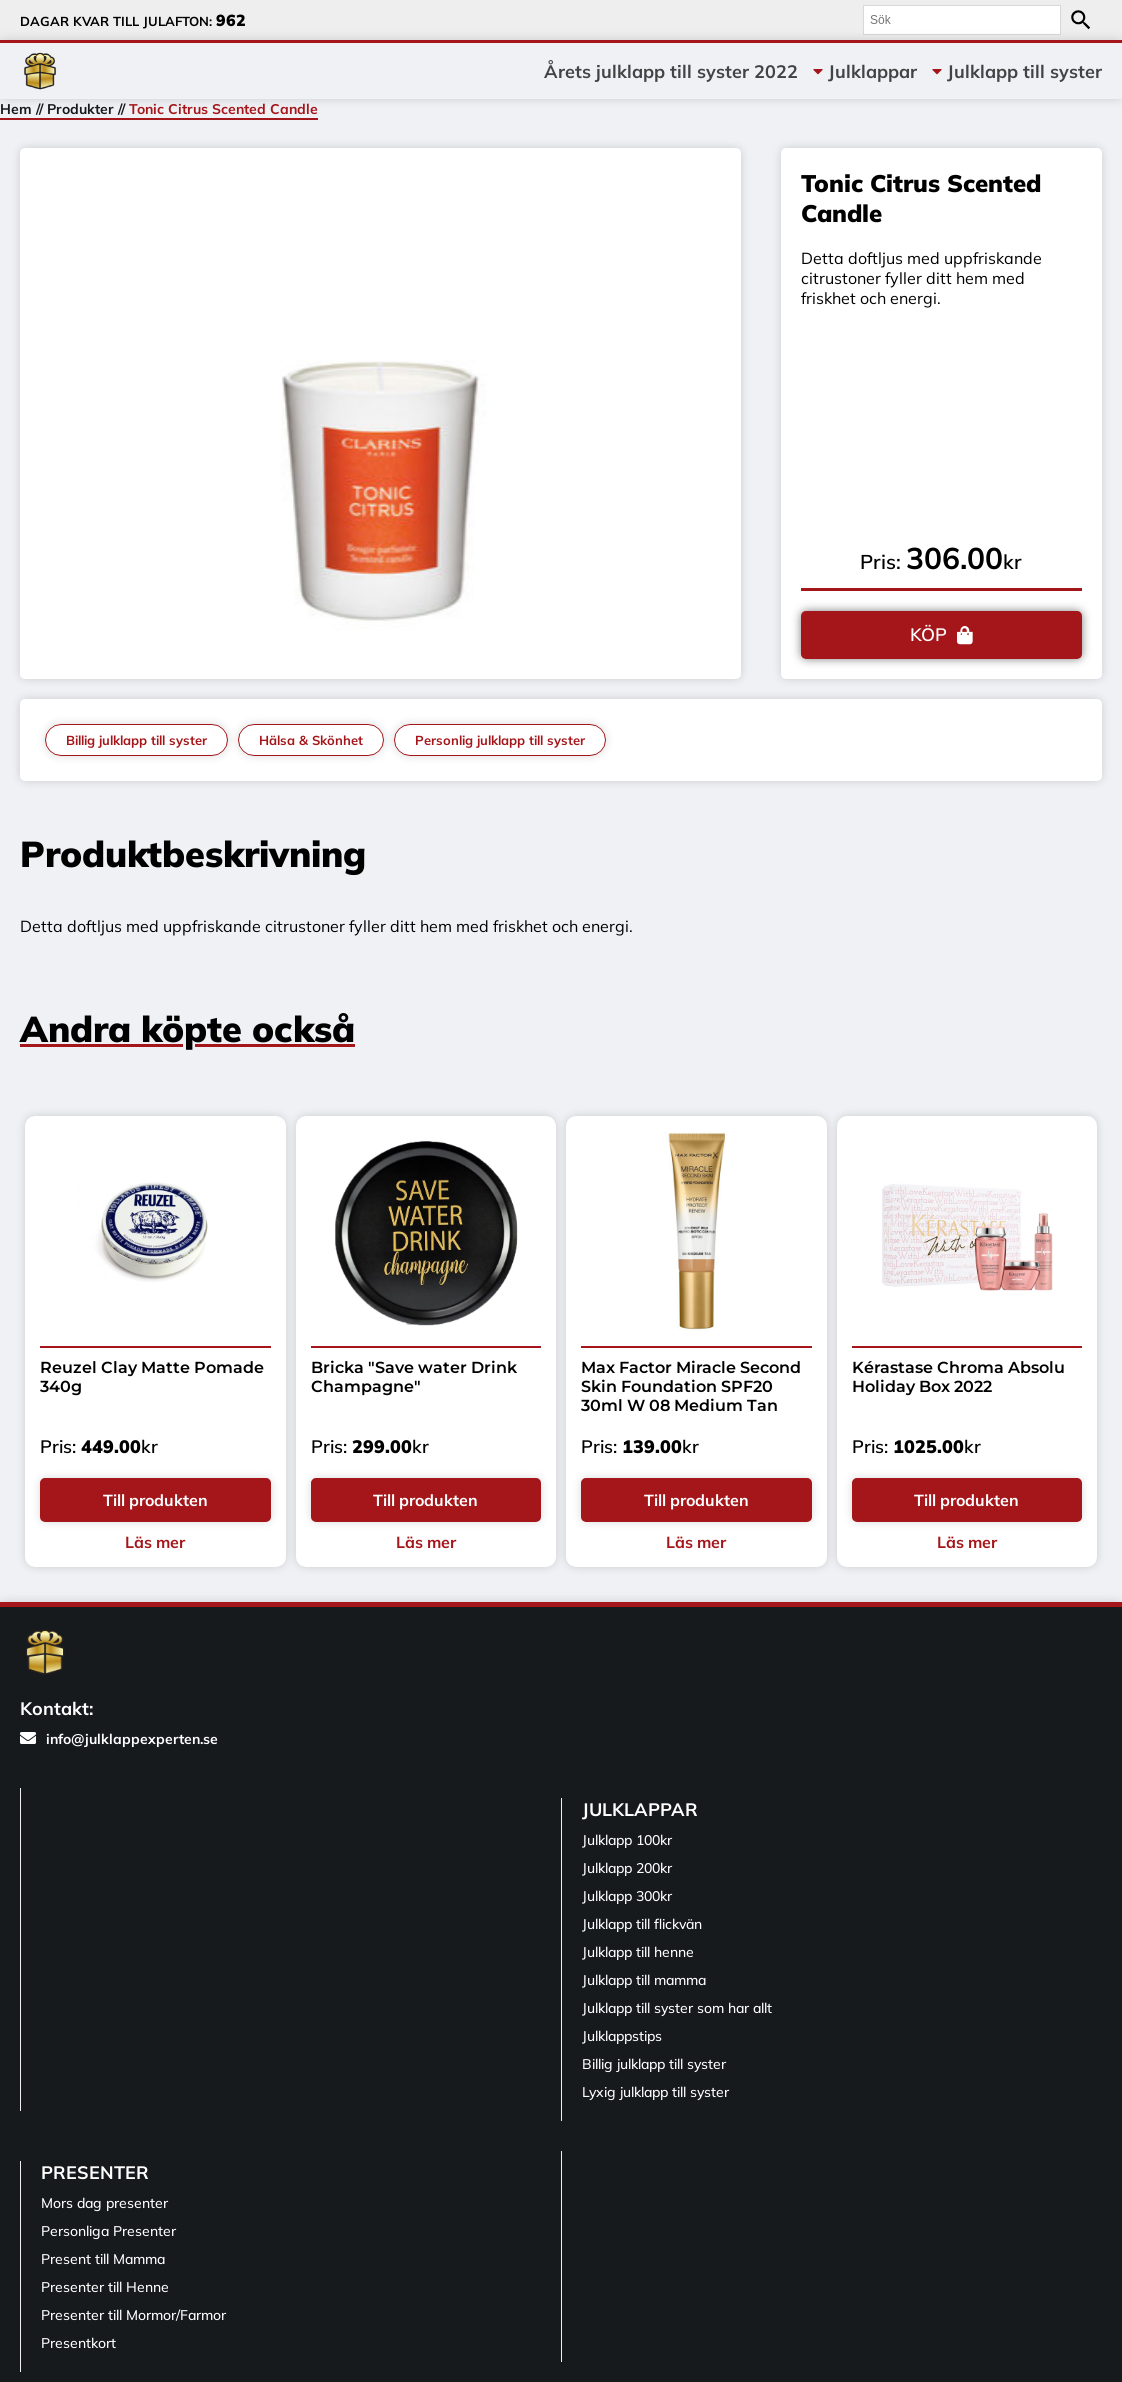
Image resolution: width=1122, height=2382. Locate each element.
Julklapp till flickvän (642, 1924)
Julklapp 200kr (627, 1868)
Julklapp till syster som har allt (677, 2008)
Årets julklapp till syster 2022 (671, 71)
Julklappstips (622, 2036)
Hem (16, 109)
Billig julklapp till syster (136, 740)
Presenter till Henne (105, 2287)
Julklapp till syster (1024, 71)
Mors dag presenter (104, 2203)
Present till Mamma (103, 2259)
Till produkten (155, 1500)
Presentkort (78, 2343)
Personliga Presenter (108, 2231)
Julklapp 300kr (627, 1896)
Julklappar (872, 71)
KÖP (928, 634)
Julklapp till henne (638, 1952)
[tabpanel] (380, 408)
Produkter (80, 109)
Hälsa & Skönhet (311, 740)
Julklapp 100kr (627, 1840)
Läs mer (155, 1542)
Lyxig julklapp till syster (655, 2092)
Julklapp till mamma (644, 1980)
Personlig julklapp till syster (500, 740)
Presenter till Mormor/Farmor (133, 2315)
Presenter (95, 2172)
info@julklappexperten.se (119, 1739)
